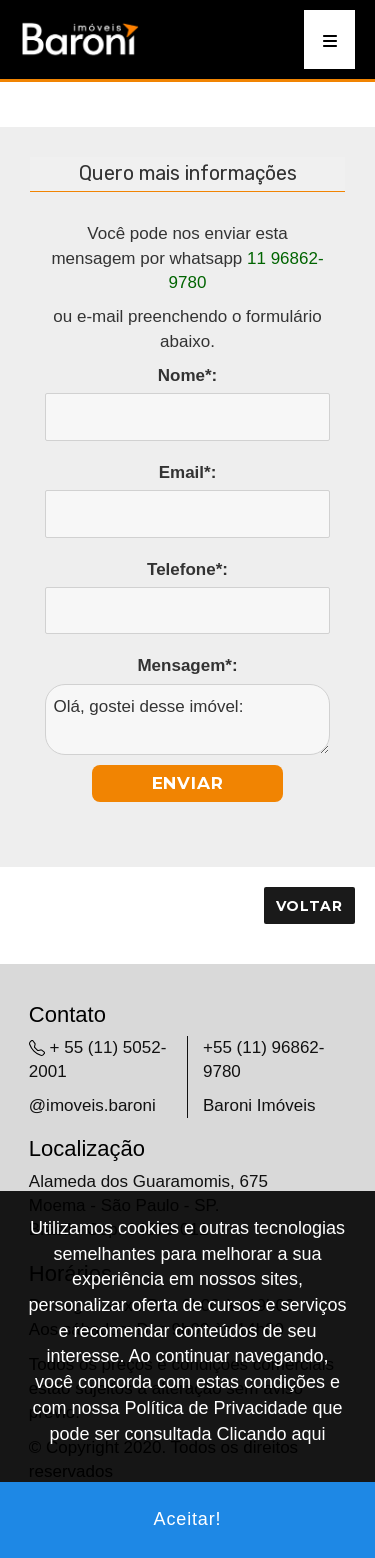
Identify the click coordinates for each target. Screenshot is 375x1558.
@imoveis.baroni (92, 1105)
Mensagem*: (187, 665)
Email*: (188, 472)
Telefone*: (187, 569)
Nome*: (188, 375)
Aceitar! (188, 1519)
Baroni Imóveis (259, 1105)
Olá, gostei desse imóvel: (187, 720)
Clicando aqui (271, 1434)
